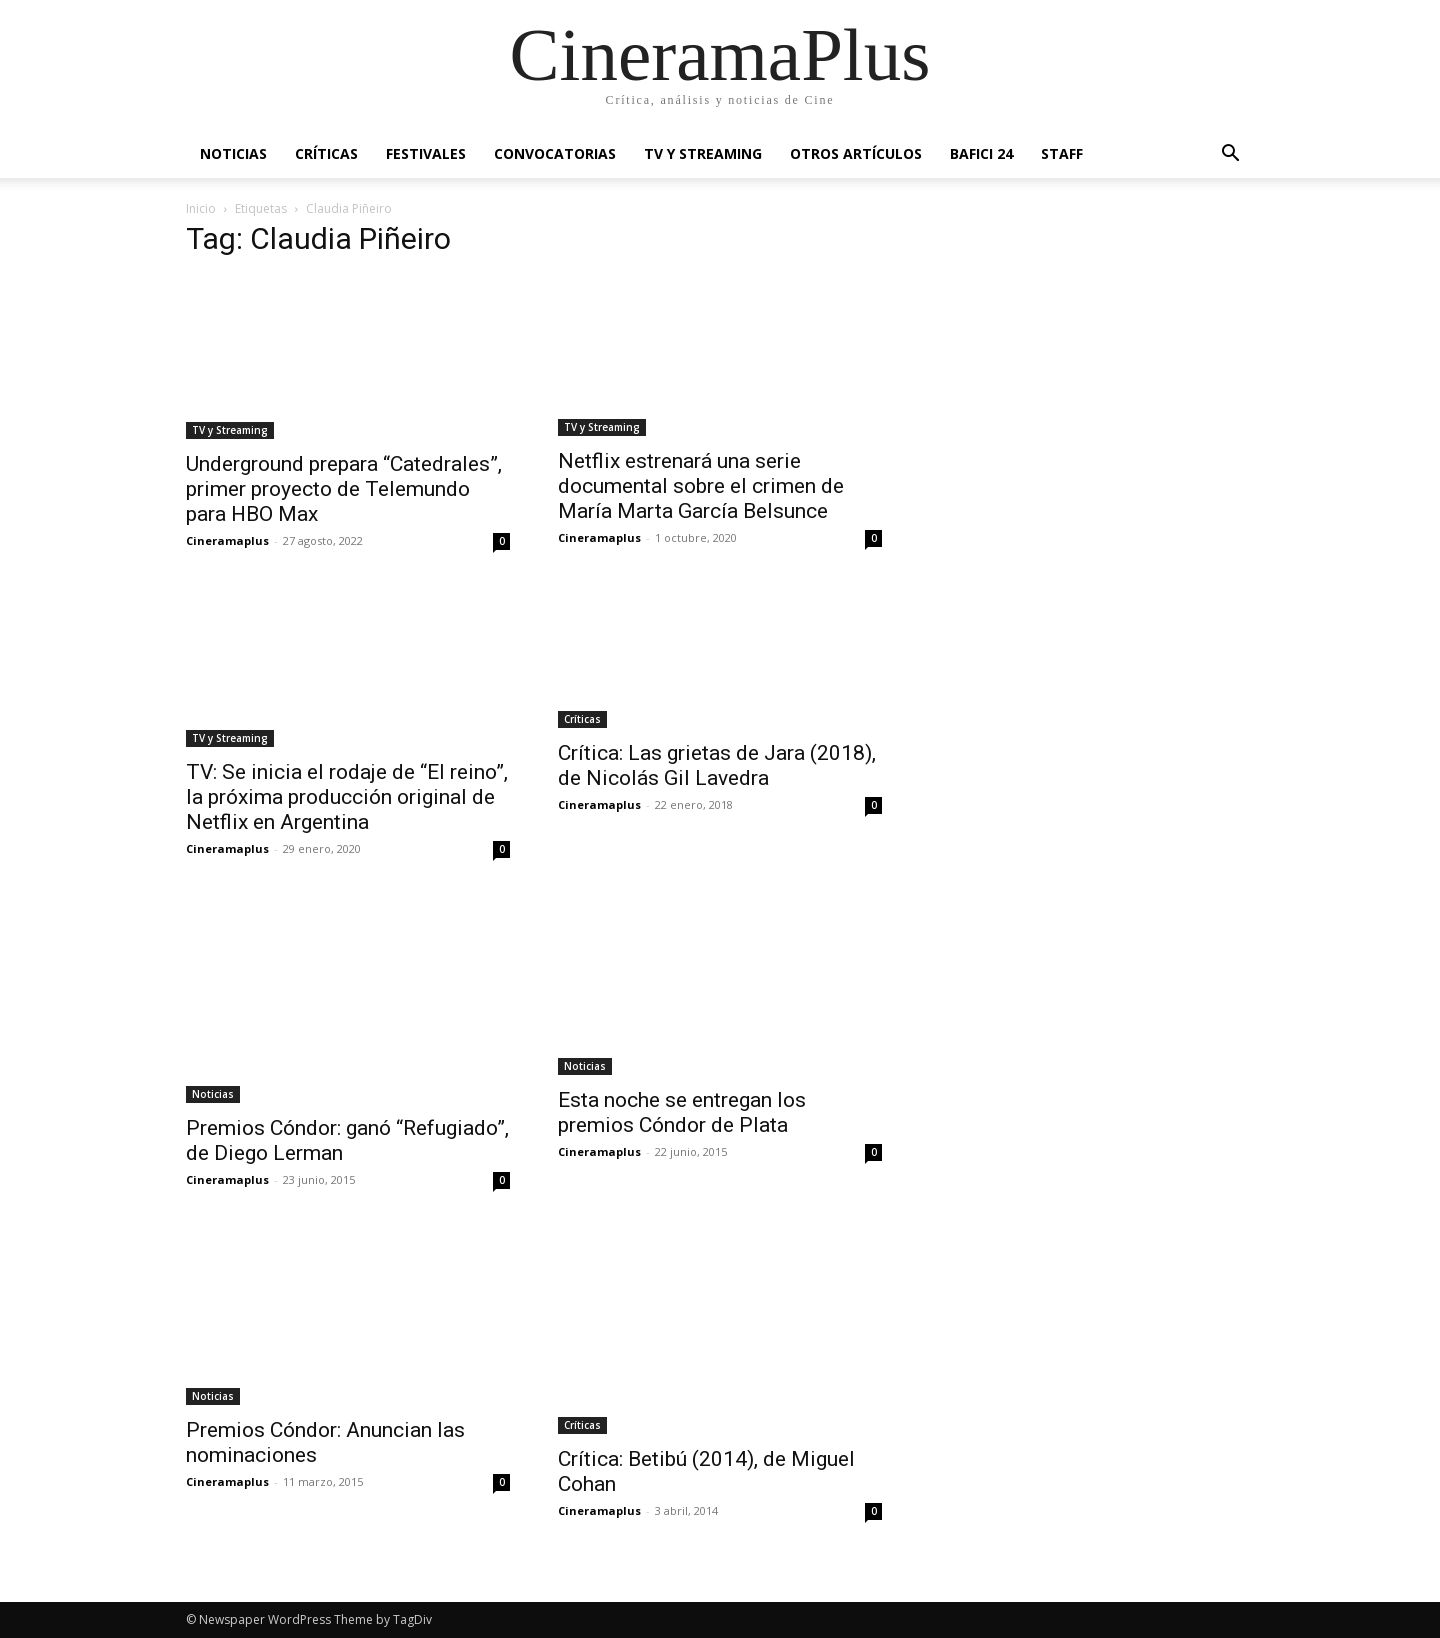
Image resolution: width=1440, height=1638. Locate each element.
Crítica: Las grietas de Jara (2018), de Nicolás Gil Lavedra (717, 765)
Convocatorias (555, 153)
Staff (1062, 153)
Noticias (233, 153)
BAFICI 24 (981, 153)
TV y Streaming (703, 153)
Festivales (426, 153)
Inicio (201, 208)
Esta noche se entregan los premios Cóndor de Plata (682, 1112)
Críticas (326, 153)
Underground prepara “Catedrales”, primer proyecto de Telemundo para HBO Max (344, 489)
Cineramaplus (227, 540)
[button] (1230, 155)
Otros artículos (856, 153)
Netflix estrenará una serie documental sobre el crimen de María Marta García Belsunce (701, 486)
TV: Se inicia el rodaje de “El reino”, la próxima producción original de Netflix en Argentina (347, 797)
